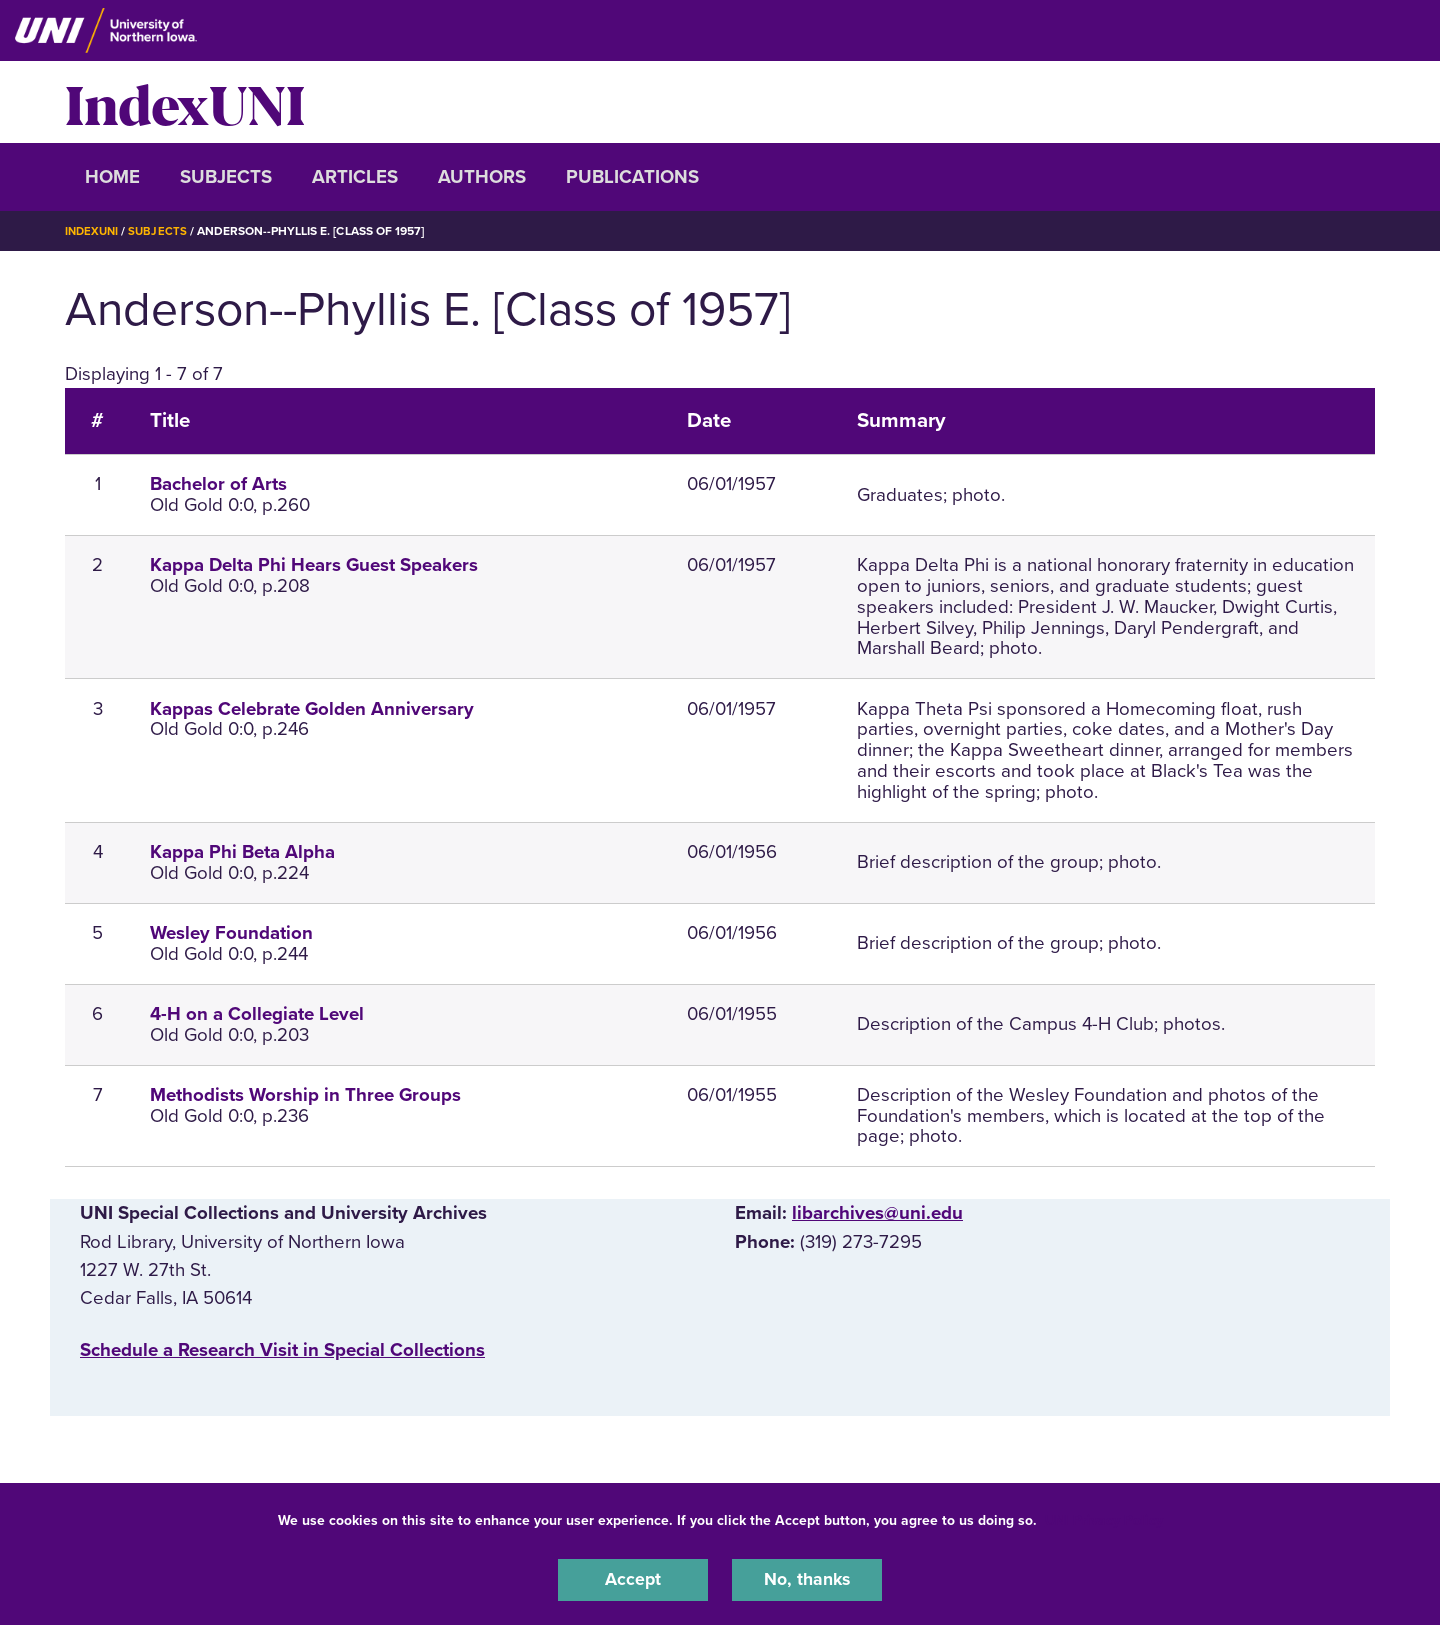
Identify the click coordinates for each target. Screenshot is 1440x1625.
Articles (355, 177)
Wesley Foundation (231, 933)
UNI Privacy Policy (1104, 1518)
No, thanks (807, 1579)
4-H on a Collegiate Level (257, 1013)
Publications (632, 177)
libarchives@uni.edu (877, 1213)
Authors (482, 177)
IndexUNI (185, 102)
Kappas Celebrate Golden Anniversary (312, 708)
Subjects (226, 177)
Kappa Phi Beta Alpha (242, 852)
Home (112, 177)
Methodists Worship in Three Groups (305, 1094)
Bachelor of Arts (218, 484)
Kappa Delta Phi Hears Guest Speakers (314, 565)
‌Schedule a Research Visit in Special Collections (282, 1349)
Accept (633, 1579)
